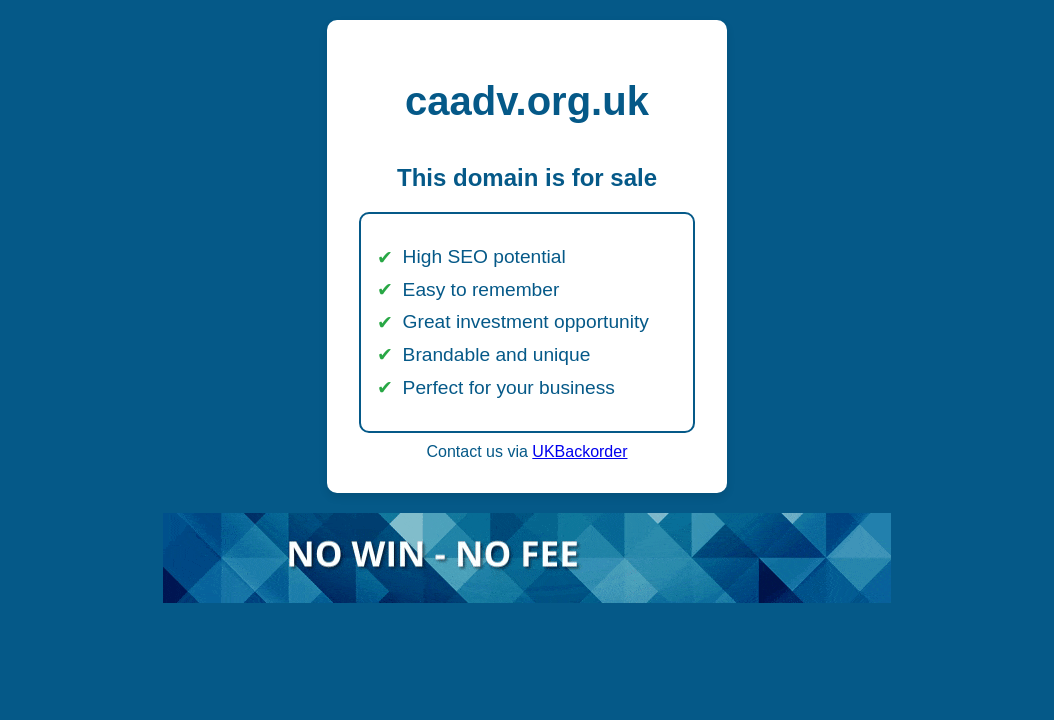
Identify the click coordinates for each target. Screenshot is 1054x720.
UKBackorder (579, 451)
